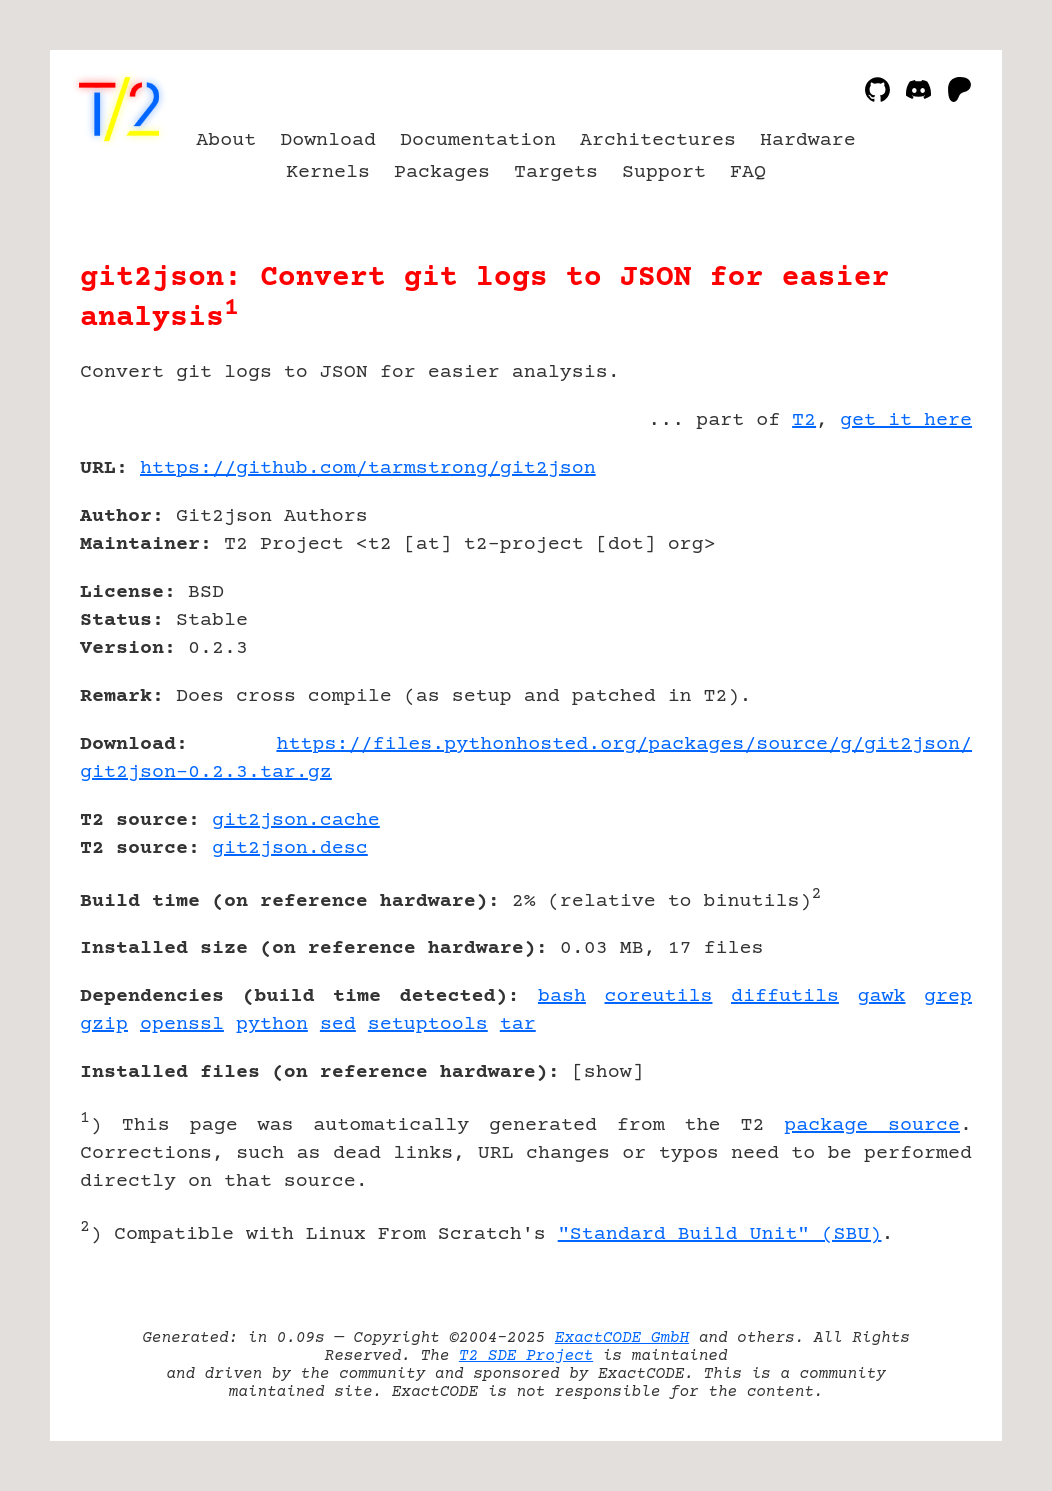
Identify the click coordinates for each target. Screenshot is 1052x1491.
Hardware (808, 140)
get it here (906, 420)
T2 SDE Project (526, 1356)
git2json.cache (296, 820)
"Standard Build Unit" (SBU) (720, 1234)
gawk (882, 996)
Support (664, 172)
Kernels (328, 172)
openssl (182, 1024)
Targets (556, 172)
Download (328, 140)
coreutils (659, 996)
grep (948, 996)
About (226, 140)
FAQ (748, 172)
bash (562, 996)
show (608, 1072)
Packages (442, 172)
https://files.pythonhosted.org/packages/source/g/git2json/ (624, 744)
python (272, 1024)
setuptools (428, 1024)
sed (338, 1024)
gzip (104, 1024)
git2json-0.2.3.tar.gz (206, 772)
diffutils (785, 996)
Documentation (478, 140)
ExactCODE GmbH (622, 1338)
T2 (804, 420)
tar (518, 1024)
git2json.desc (290, 848)
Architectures (658, 140)
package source (872, 1125)
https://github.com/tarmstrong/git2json (368, 468)
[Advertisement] (912, 585)
